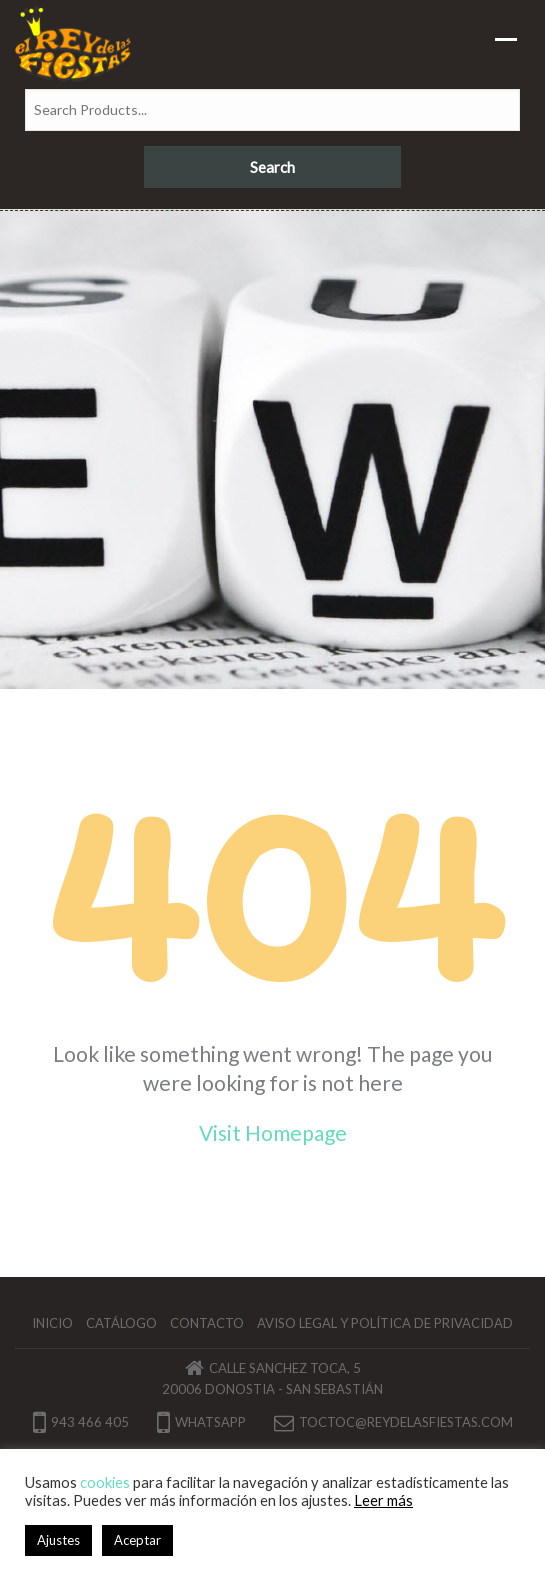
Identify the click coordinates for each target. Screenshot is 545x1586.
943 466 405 (81, 1422)
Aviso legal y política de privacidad (385, 1323)
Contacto (207, 1323)
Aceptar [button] (137, 1540)
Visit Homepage (273, 1132)
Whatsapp (201, 1422)
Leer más (383, 1500)
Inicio (52, 1323)
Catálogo (121, 1323)
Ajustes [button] (58, 1540)
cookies (105, 1482)
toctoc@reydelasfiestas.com (406, 1422)
